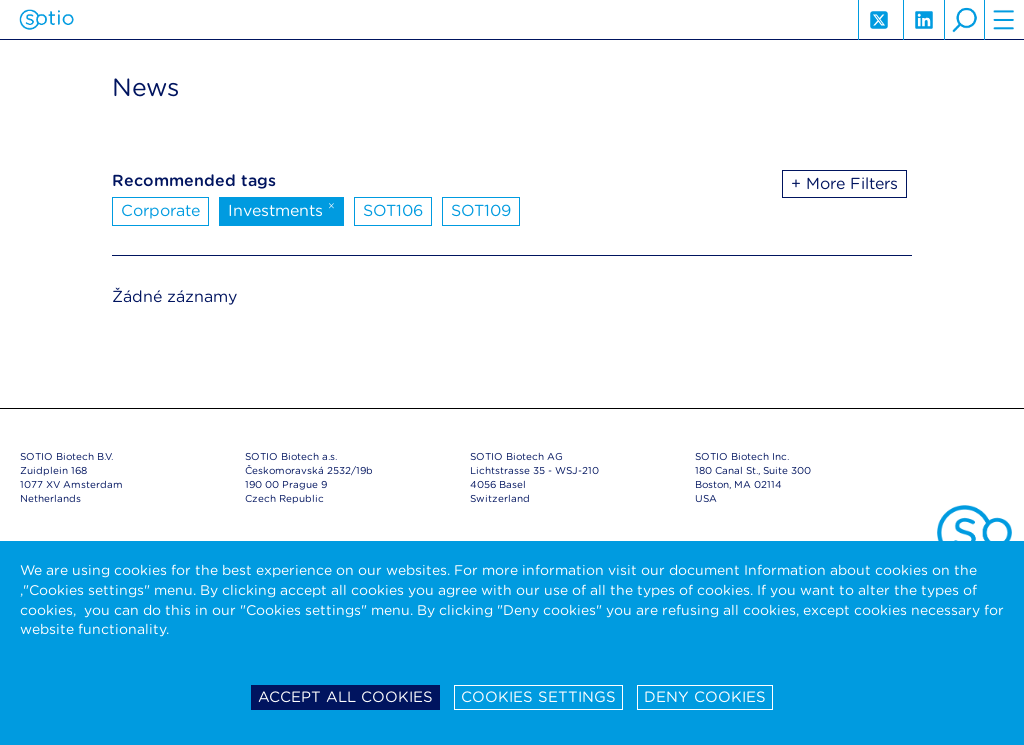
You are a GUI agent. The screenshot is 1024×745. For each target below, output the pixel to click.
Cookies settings (538, 697)
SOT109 (481, 210)
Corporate (160, 210)
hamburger (1004, 20)
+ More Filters (844, 183)
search (964, 20)
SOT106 (393, 210)
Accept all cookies (345, 697)
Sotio (46, 20)
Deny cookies (705, 697)
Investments (281, 209)
